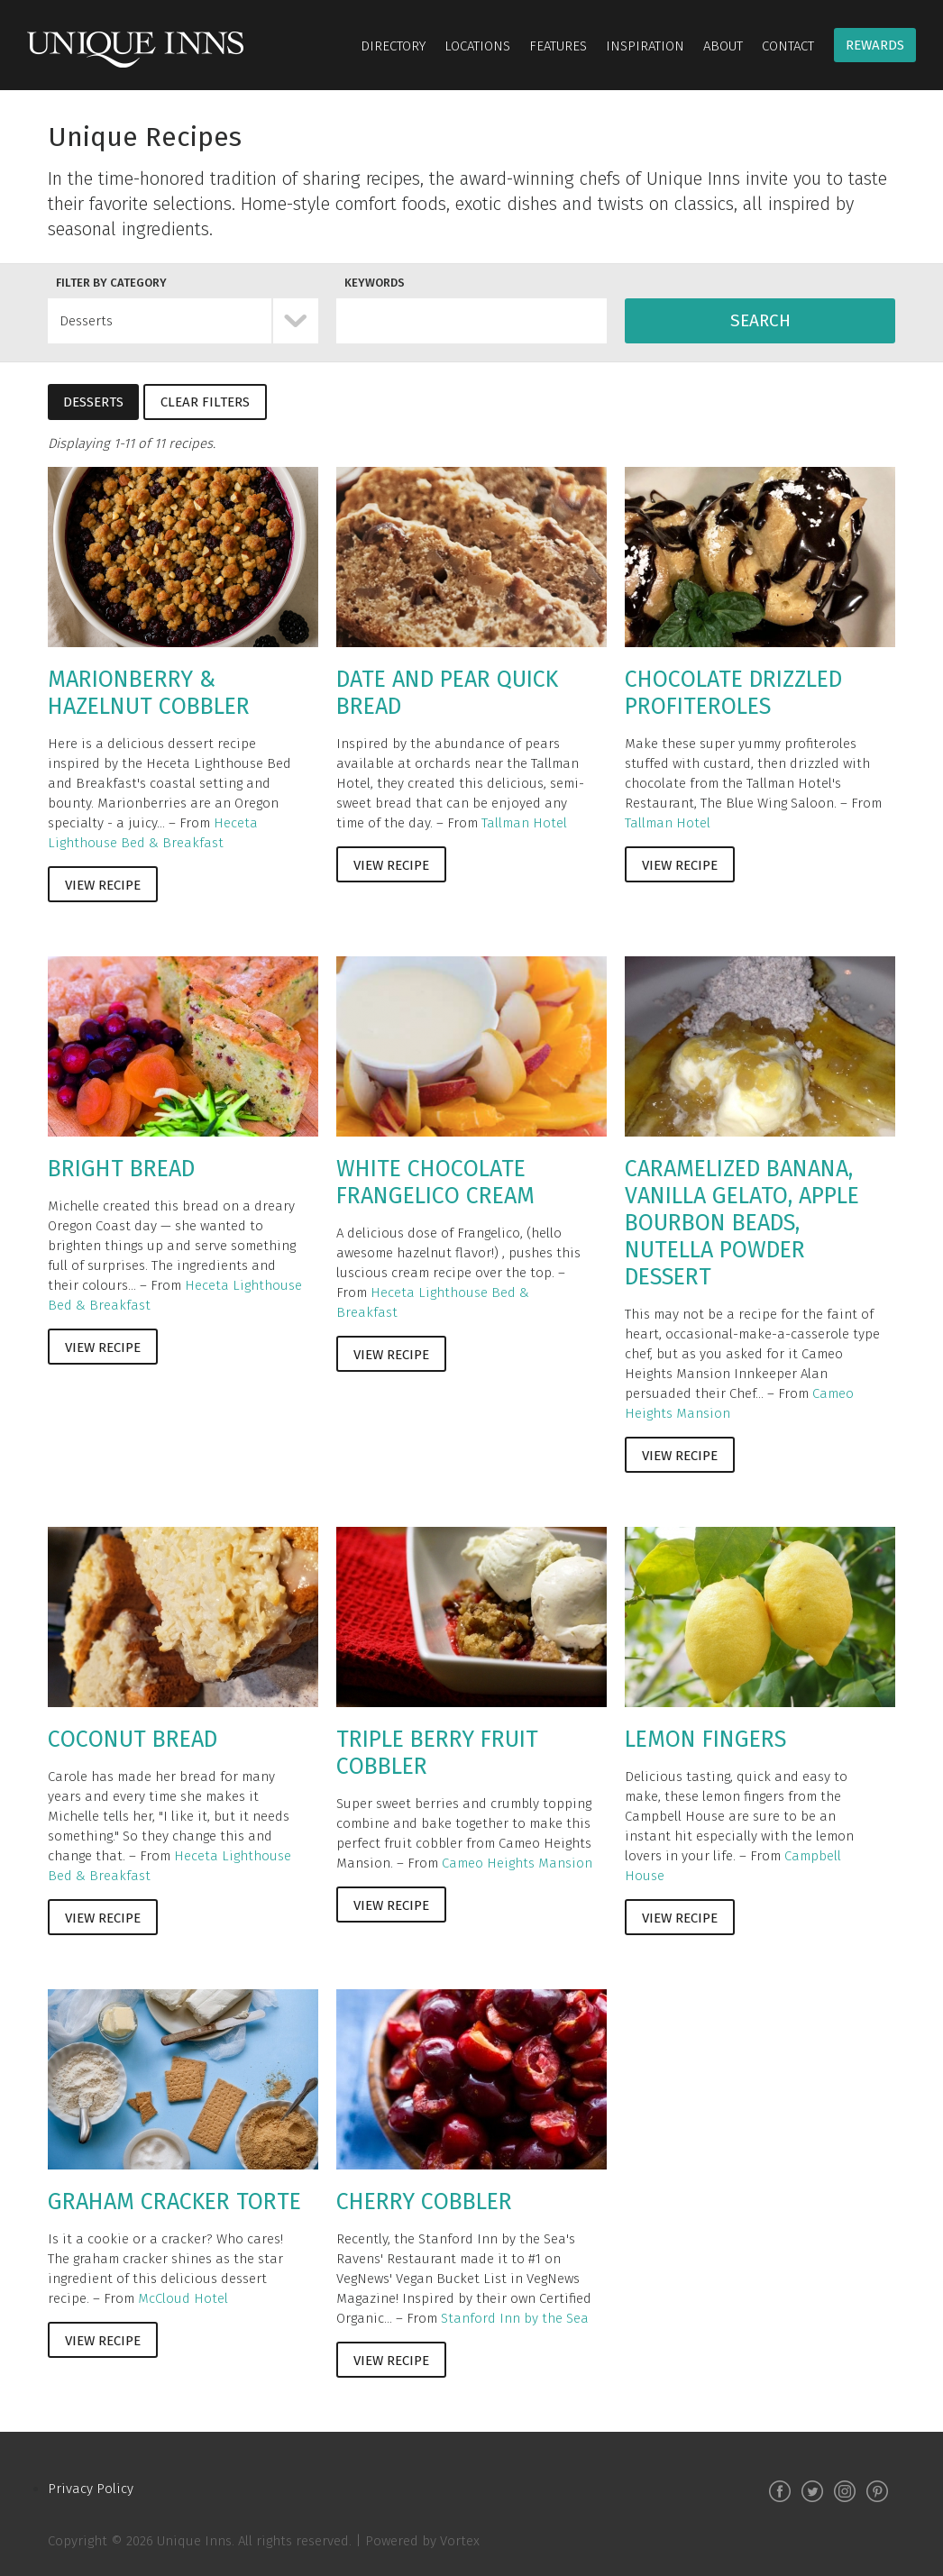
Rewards (875, 45)
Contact (788, 46)
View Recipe (103, 885)
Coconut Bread (132, 1739)
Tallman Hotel (524, 823)
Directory (393, 46)
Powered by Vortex (422, 2541)
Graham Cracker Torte (174, 2201)
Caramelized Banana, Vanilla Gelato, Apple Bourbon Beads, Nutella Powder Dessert (742, 1223)
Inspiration (645, 46)
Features (558, 46)
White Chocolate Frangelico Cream (435, 1183)
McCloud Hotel (183, 2298)
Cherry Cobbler (424, 2201)
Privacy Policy (90, 2488)
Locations (477, 46)
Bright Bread (121, 1169)
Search (760, 320)
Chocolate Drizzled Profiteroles (733, 693)
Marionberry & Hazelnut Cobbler (149, 693)
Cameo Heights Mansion (517, 1863)
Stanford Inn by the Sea (515, 2318)
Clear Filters (205, 402)
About (723, 46)
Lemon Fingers (705, 1739)
